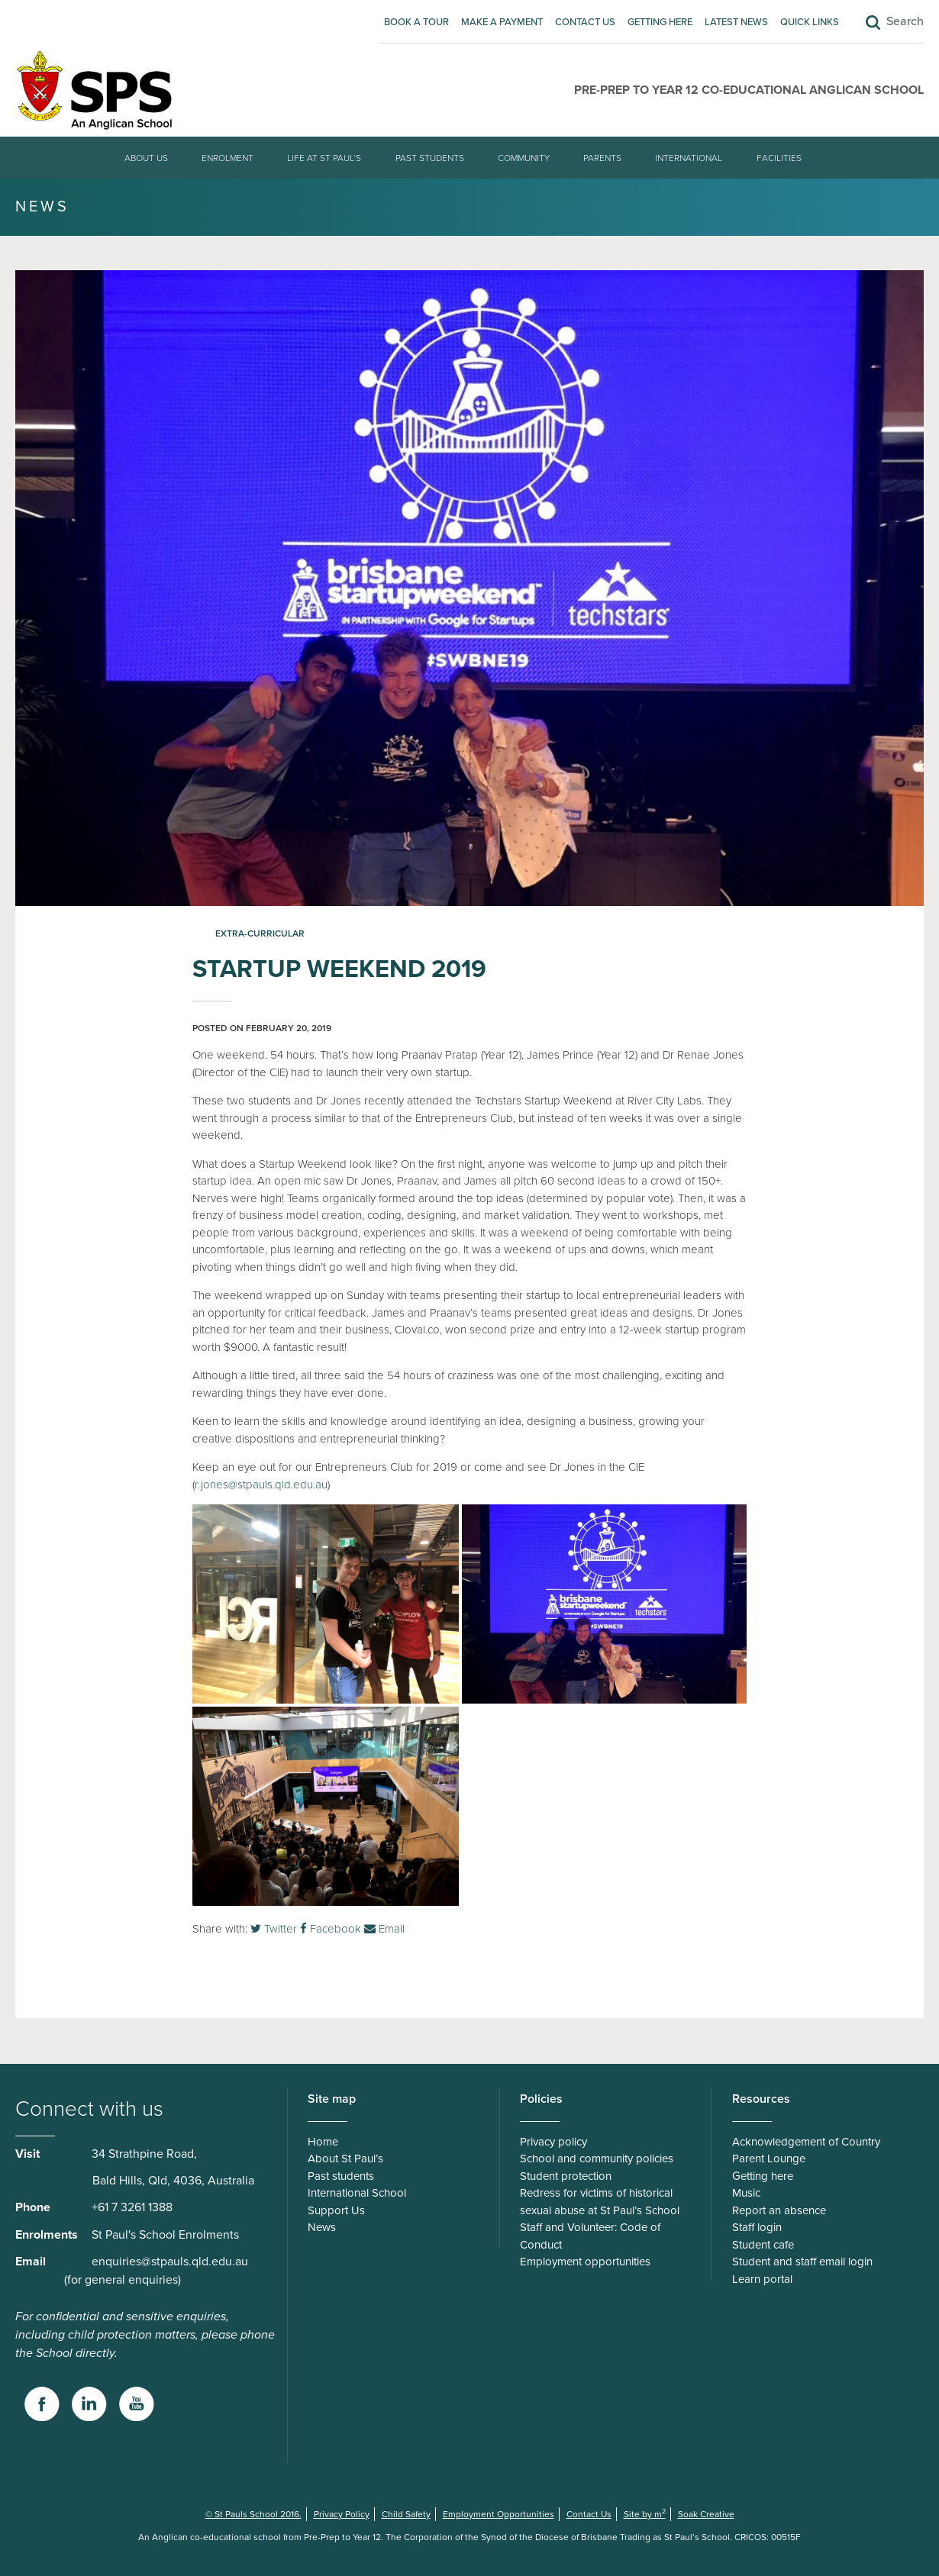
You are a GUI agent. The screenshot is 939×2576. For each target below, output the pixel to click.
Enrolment (227, 158)
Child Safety (406, 2514)
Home (323, 2142)
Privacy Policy (341, 2514)
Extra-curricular (260, 933)
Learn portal (762, 2279)
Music (746, 2193)
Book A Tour (416, 22)
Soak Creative (706, 2514)
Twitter (273, 1929)
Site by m (645, 2514)
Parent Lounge (768, 2158)
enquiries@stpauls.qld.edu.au (170, 2261)
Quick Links (809, 22)
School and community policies (596, 2158)
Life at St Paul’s (324, 158)
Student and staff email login (802, 2261)
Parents (602, 158)
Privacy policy (553, 2142)
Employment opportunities (585, 2261)
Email (384, 1929)
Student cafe (763, 2245)
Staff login (757, 2227)
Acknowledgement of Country (806, 2142)
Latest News (736, 22)
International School (357, 2193)
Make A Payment (502, 22)
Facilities (779, 158)
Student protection (565, 2176)
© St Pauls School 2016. (253, 2514)
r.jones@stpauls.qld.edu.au (261, 1484)
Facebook (330, 1929)
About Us (146, 158)
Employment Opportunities (498, 2514)
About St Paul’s (345, 2158)
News (322, 2227)
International (688, 158)
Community (524, 158)
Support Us (336, 2210)
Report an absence (779, 2210)
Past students (429, 158)
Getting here (660, 22)
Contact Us (585, 22)
